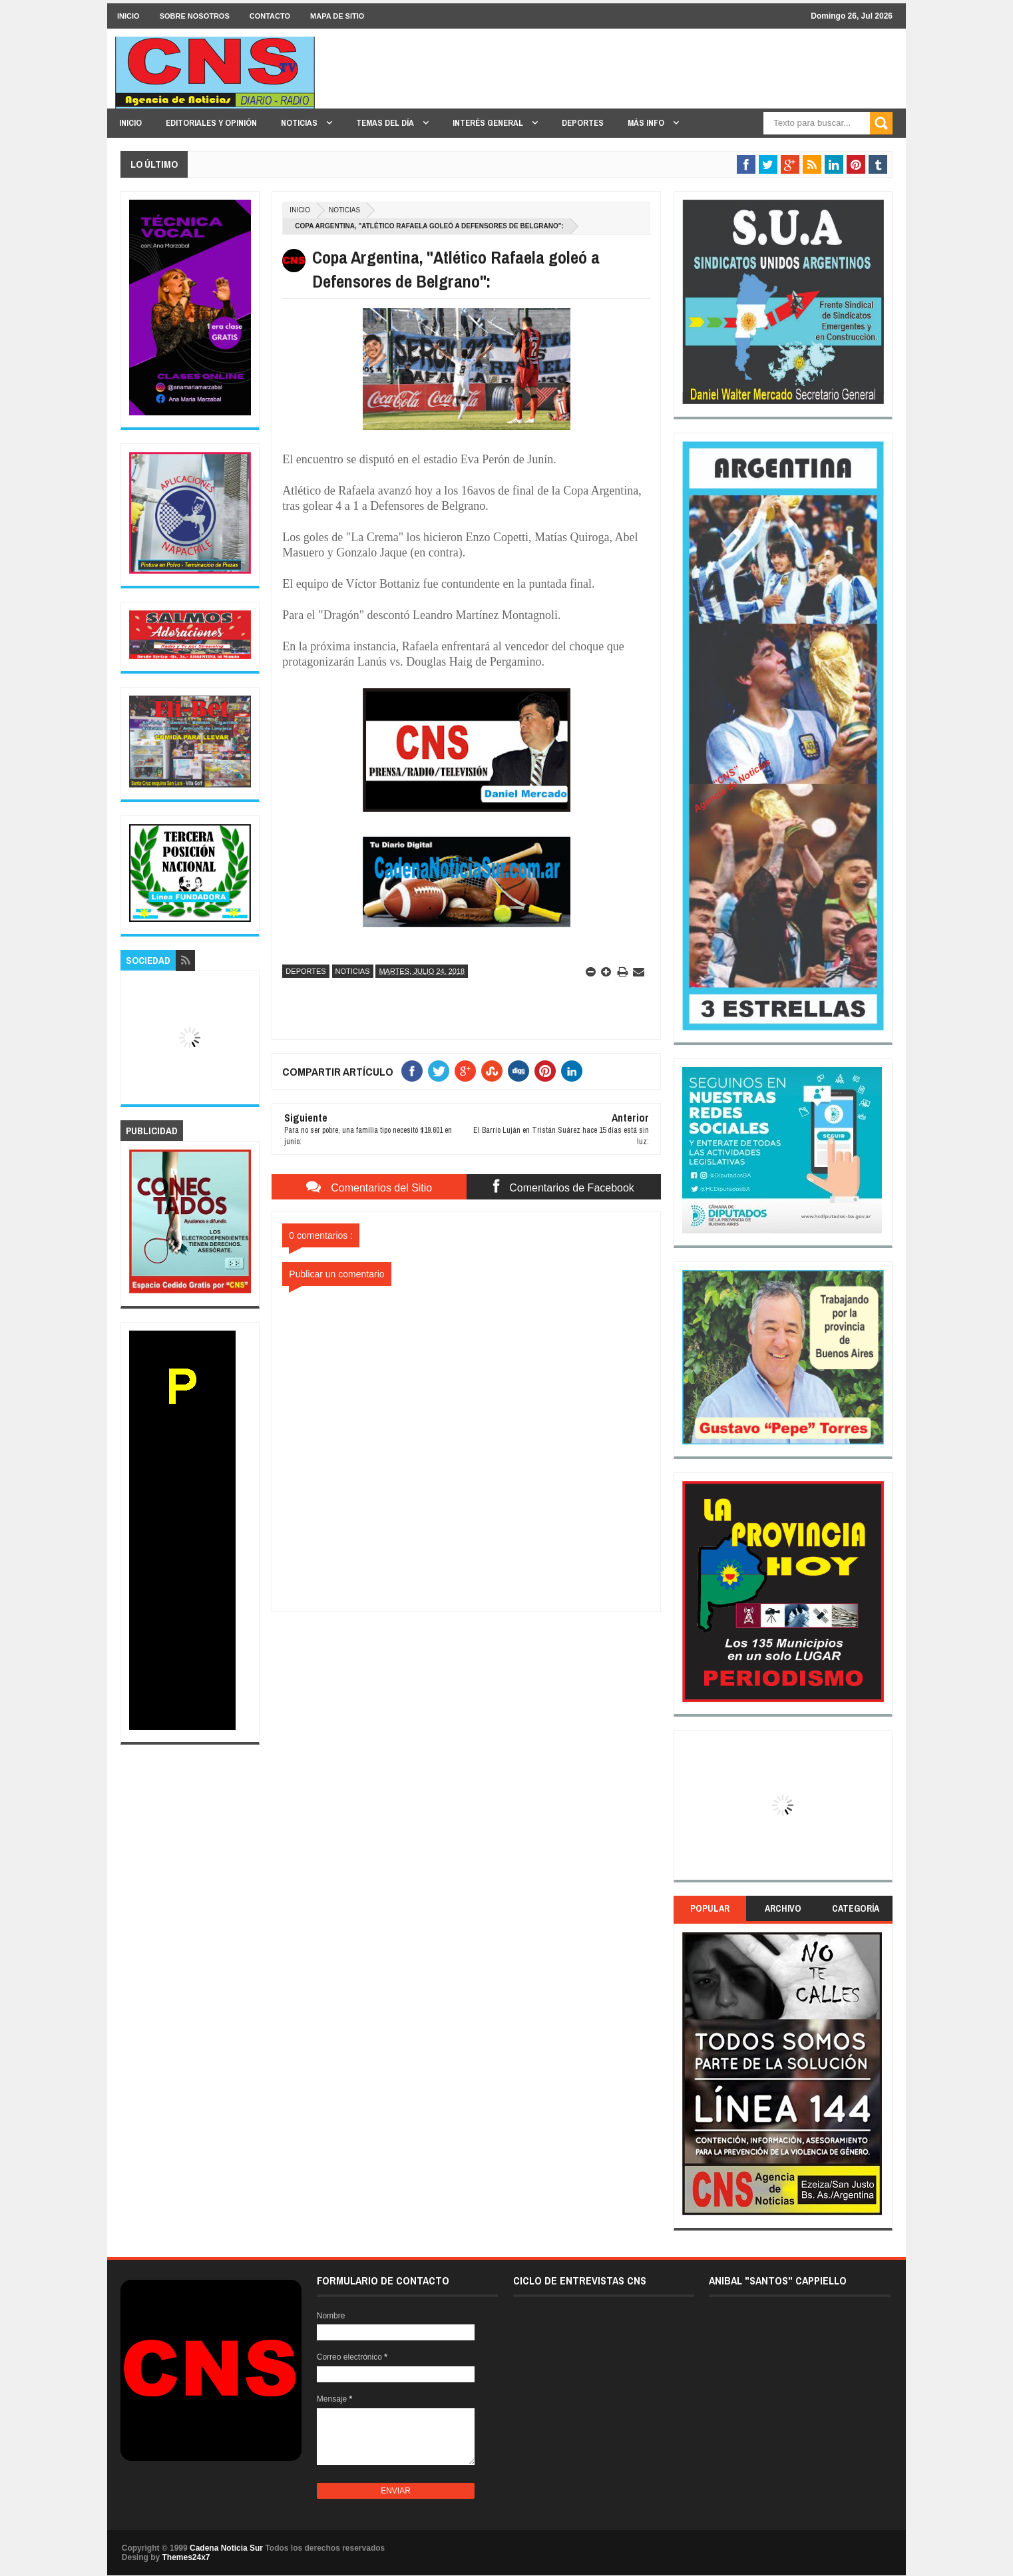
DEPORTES (583, 122)
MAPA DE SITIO (337, 16)
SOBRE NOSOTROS (195, 16)
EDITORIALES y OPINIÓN (211, 122)
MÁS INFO (647, 122)
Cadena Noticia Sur (227, 2548)
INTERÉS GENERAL (489, 122)
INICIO (128, 16)
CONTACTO (270, 16)
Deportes (305, 971)
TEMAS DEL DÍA (386, 122)
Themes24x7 (186, 2557)
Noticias (344, 210)
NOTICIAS (300, 122)
